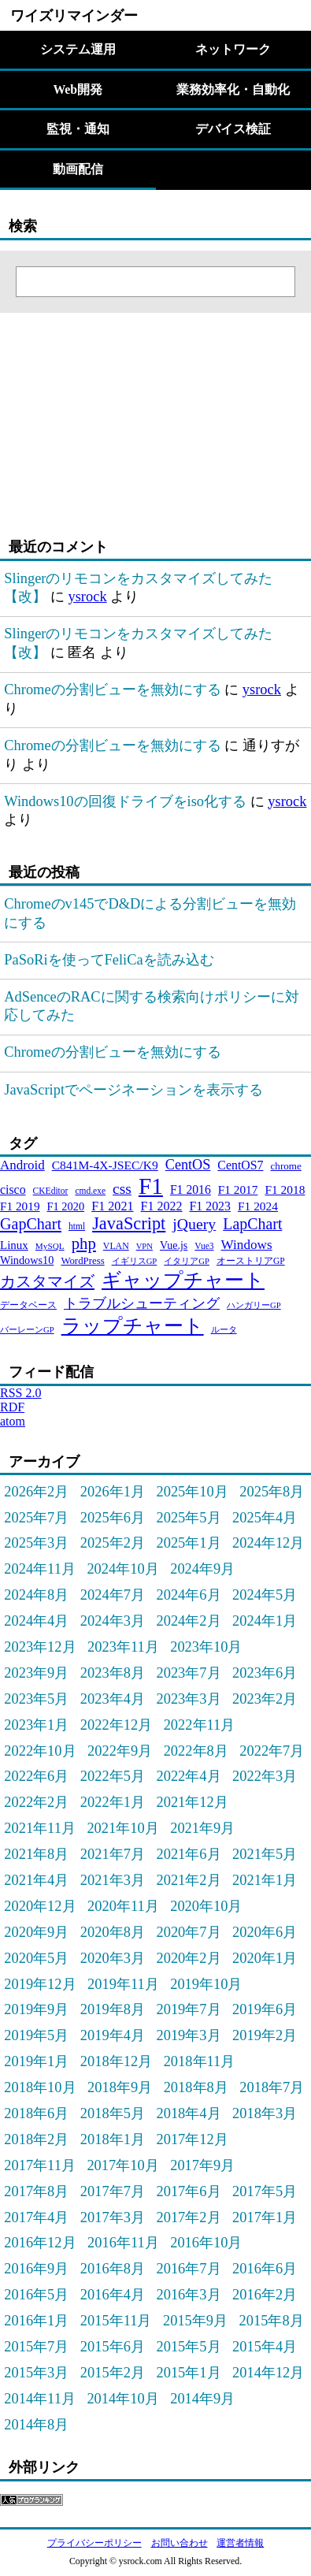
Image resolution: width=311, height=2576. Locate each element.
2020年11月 (123, 1906)
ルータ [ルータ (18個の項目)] (224, 1329)
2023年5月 (36, 1699)
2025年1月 (188, 1543)
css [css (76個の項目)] (122, 1188)
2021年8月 (36, 1854)
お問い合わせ (179, 2542)
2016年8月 (112, 2269)
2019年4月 (112, 2035)
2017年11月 (40, 2165)
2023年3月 (188, 1699)
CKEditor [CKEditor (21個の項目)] (50, 1190)
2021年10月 (122, 1828)
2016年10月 (206, 2243)
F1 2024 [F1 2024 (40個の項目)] (258, 1206)
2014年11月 (40, 2399)
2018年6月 (36, 2113)
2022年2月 (36, 1802)
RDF (12, 1407)
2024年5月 (264, 1595)
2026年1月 (112, 1492)
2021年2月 (188, 1880)
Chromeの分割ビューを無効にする (112, 689)
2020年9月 (36, 1932)
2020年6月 (264, 1932)
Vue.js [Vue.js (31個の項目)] (173, 1245)
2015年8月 (271, 2321)
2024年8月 (36, 1595)
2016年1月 (36, 2321)
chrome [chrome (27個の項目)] (286, 1166)
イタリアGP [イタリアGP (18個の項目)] (186, 1261)
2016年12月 (40, 2243)
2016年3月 (188, 2295)
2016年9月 (36, 2269)
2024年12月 (268, 1543)
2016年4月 (112, 2295)
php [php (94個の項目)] (84, 1243)
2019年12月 (40, 1984)
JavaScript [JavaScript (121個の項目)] (128, 1223)
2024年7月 (112, 1595)
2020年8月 (112, 1932)
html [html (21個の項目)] (76, 1226)
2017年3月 (112, 2217)
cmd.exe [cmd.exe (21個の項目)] (90, 1190)
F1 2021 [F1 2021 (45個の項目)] (112, 1206)
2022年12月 (116, 1725)
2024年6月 (188, 1595)
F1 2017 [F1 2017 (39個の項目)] (238, 1189)
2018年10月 (40, 2087)
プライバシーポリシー (94, 2542)
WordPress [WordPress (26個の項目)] (82, 1260)
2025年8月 (271, 1492)
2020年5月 (36, 1958)
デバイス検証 (233, 129)
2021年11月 (40, 1828)
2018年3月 (264, 2113)
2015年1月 (188, 2373)
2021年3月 (112, 1880)
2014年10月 (122, 2399)
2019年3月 (188, 2035)
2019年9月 (36, 2009)
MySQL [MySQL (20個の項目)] (50, 1246)
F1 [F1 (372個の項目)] (151, 1186)
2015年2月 (112, 2373)
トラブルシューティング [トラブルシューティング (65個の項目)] (142, 1303)
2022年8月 (196, 1751)
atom (12, 1421)
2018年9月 (119, 2087)
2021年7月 (112, 1854)
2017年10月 (122, 2165)
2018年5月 (112, 2113)
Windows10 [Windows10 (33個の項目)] (27, 1260)
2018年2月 (36, 2139)
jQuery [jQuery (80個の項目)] (194, 1223)
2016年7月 (188, 2269)
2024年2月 (188, 1621)
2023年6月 (264, 1673)
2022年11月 (199, 1725)
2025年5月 (188, 1518)
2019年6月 (264, 2009)
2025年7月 (36, 1518)
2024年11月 (40, 1569)
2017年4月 (36, 2217)
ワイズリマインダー (74, 16)
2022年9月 (119, 1751)
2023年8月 (112, 1673)
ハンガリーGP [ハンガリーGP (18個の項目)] (254, 1305)
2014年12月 (268, 2373)
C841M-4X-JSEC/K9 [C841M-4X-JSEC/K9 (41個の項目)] (105, 1165)
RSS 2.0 (20, 1393)
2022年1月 (112, 1802)
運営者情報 (240, 2542)
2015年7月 (36, 2347)
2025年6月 (112, 1518)
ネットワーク (233, 49)
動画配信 (78, 169)
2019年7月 (188, 2009)
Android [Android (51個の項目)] (22, 1165)
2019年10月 (206, 1984)
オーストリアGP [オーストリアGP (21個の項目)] (251, 1261)
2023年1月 (36, 1725)
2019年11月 (123, 1984)
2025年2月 (112, 1543)
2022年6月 (36, 1776)
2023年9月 (36, 1673)
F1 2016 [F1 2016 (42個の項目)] (190, 1189)
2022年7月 (271, 1751)
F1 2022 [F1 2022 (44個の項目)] (162, 1206)
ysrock (87, 596)
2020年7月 (188, 1932)
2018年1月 (112, 2139)
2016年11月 (123, 2243)
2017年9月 (202, 2165)
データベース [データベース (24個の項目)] (28, 1304)
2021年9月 (202, 1828)
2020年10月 (206, 1906)
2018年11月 (199, 2061)
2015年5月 (188, 2347)
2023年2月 (264, 1699)
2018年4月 (188, 2113)
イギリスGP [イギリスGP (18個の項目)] (134, 1261)
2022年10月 (40, 1751)
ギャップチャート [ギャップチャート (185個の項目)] (183, 1280)
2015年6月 (112, 2347)
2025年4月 (264, 1518)
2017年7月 (112, 2191)
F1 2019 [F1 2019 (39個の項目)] (20, 1206)
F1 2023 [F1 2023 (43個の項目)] (210, 1206)
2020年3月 (112, 1958)
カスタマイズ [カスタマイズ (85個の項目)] (47, 1281)
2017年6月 (188, 2191)
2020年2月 (188, 1958)
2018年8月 (196, 2087)
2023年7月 (188, 1673)
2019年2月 (264, 2035)
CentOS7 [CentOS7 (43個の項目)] (240, 1165)
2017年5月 (264, 2191)
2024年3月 (112, 1621)
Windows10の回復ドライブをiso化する (125, 801)
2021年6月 (188, 1854)
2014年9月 (202, 2399)
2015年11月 (116, 2321)
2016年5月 (36, 2295)
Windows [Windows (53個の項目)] (246, 1244)
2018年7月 (271, 2087)
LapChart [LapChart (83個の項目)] (252, 1223)
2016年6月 (264, 2269)
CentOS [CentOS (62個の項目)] (188, 1165)
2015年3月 (36, 2373)
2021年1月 (264, 1880)
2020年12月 (40, 1906)
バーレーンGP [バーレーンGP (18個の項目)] (27, 1329)
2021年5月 (264, 1854)
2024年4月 (36, 1621)
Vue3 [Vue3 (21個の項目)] (203, 1246)
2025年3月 (36, 1543)
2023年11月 (123, 1647)
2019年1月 (36, 2061)
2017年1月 (264, 2217)
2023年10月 (206, 1647)
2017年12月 (192, 2139)
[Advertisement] (98, 411)
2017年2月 (188, 2217)
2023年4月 (112, 1699)
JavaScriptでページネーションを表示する (133, 1090)
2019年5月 (36, 2035)
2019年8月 (112, 2009)
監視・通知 (77, 129)
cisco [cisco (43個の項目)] (13, 1189)
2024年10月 (122, 1569)
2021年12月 (192, 1802)
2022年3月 (264, 1776)
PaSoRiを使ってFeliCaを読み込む (108, 960)
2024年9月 (202, 1569)
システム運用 (78, 49)
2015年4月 (264, 2347)
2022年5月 (112, 1776)
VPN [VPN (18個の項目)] (144, 1246)
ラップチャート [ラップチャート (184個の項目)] (132, 1325)
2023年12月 (40, 1647)
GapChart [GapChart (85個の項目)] (30, 1223)
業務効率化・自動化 (233, 89)
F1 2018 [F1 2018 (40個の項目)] (285, 1189)
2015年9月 (195, 2321)
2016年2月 (264, 2295)
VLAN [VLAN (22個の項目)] (116, 1245)
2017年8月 (36, 2191)
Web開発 (77, 89)
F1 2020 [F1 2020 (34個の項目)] (66, 1206)
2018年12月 (116, 2061)
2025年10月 (192, 1492)
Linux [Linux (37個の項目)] (14, 1245)
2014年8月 (36, 2425)
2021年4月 (36, 1880)
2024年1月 (264, 1621)
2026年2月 (36, 1492)
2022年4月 (188, 1776)
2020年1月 (264, 1958)
